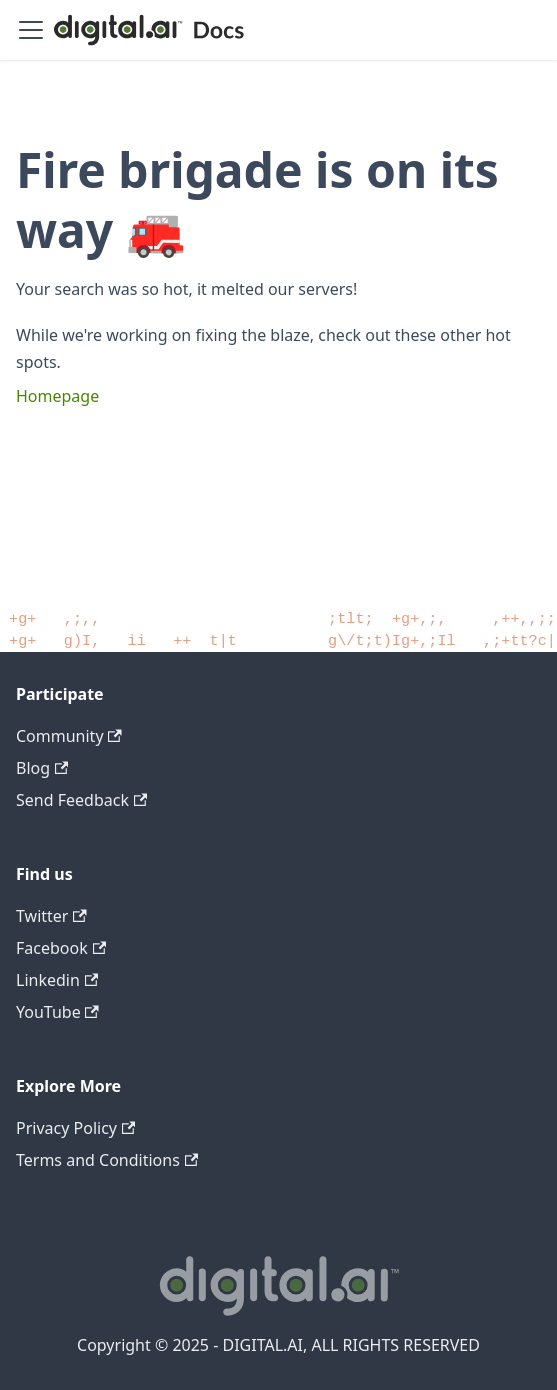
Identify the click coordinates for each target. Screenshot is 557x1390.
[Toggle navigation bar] (31, 30)
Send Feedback (81, 800)
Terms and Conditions (107, 1160)
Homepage (57, 396)
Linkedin (57, 980)
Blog (42, 768)
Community (69, 736)
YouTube (57, 1012)
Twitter (51, 916)
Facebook (61, 948)
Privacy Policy (75, 1128)
